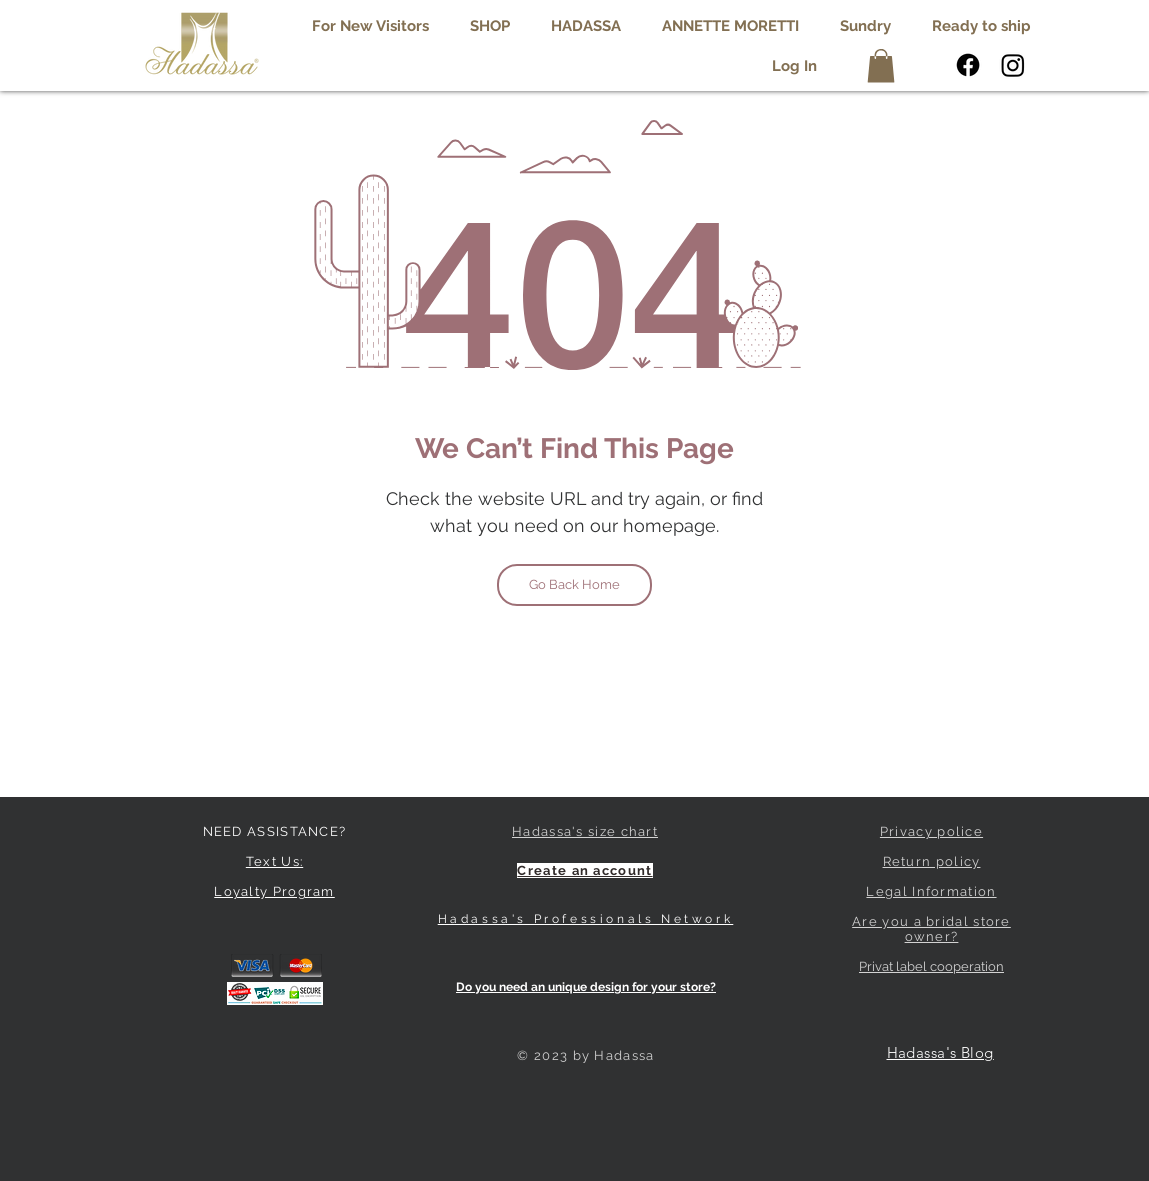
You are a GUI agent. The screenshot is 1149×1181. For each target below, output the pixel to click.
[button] (586, 26)
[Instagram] (1013, 65)
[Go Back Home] (574, 585)
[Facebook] (968, 65)
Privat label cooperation (931, 966)
